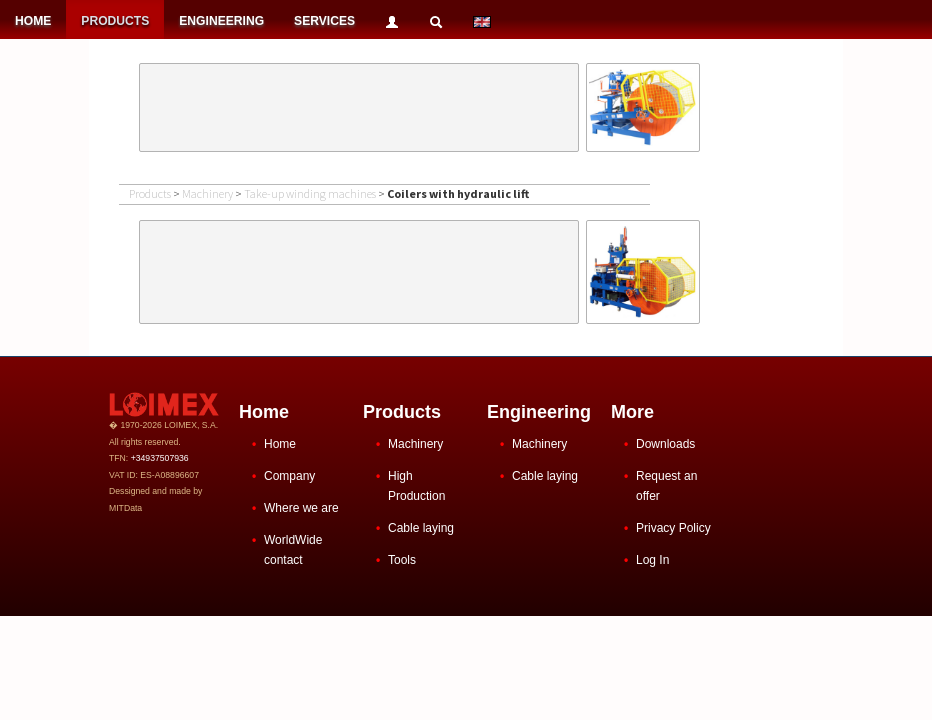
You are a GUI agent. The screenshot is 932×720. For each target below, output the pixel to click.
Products (150, 193)
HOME (33, 21)
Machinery (207, 193)
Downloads (665, 444)
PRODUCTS (115, 21)
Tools (402, 560)
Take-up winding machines (310, 193)
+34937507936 (160, 458)
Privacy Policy (673, 528)
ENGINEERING (221, 21)
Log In (652, 560)
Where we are (301, 508)
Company (289, 476)
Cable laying (421, 528)
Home (280, 444)
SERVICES (324, 21)
